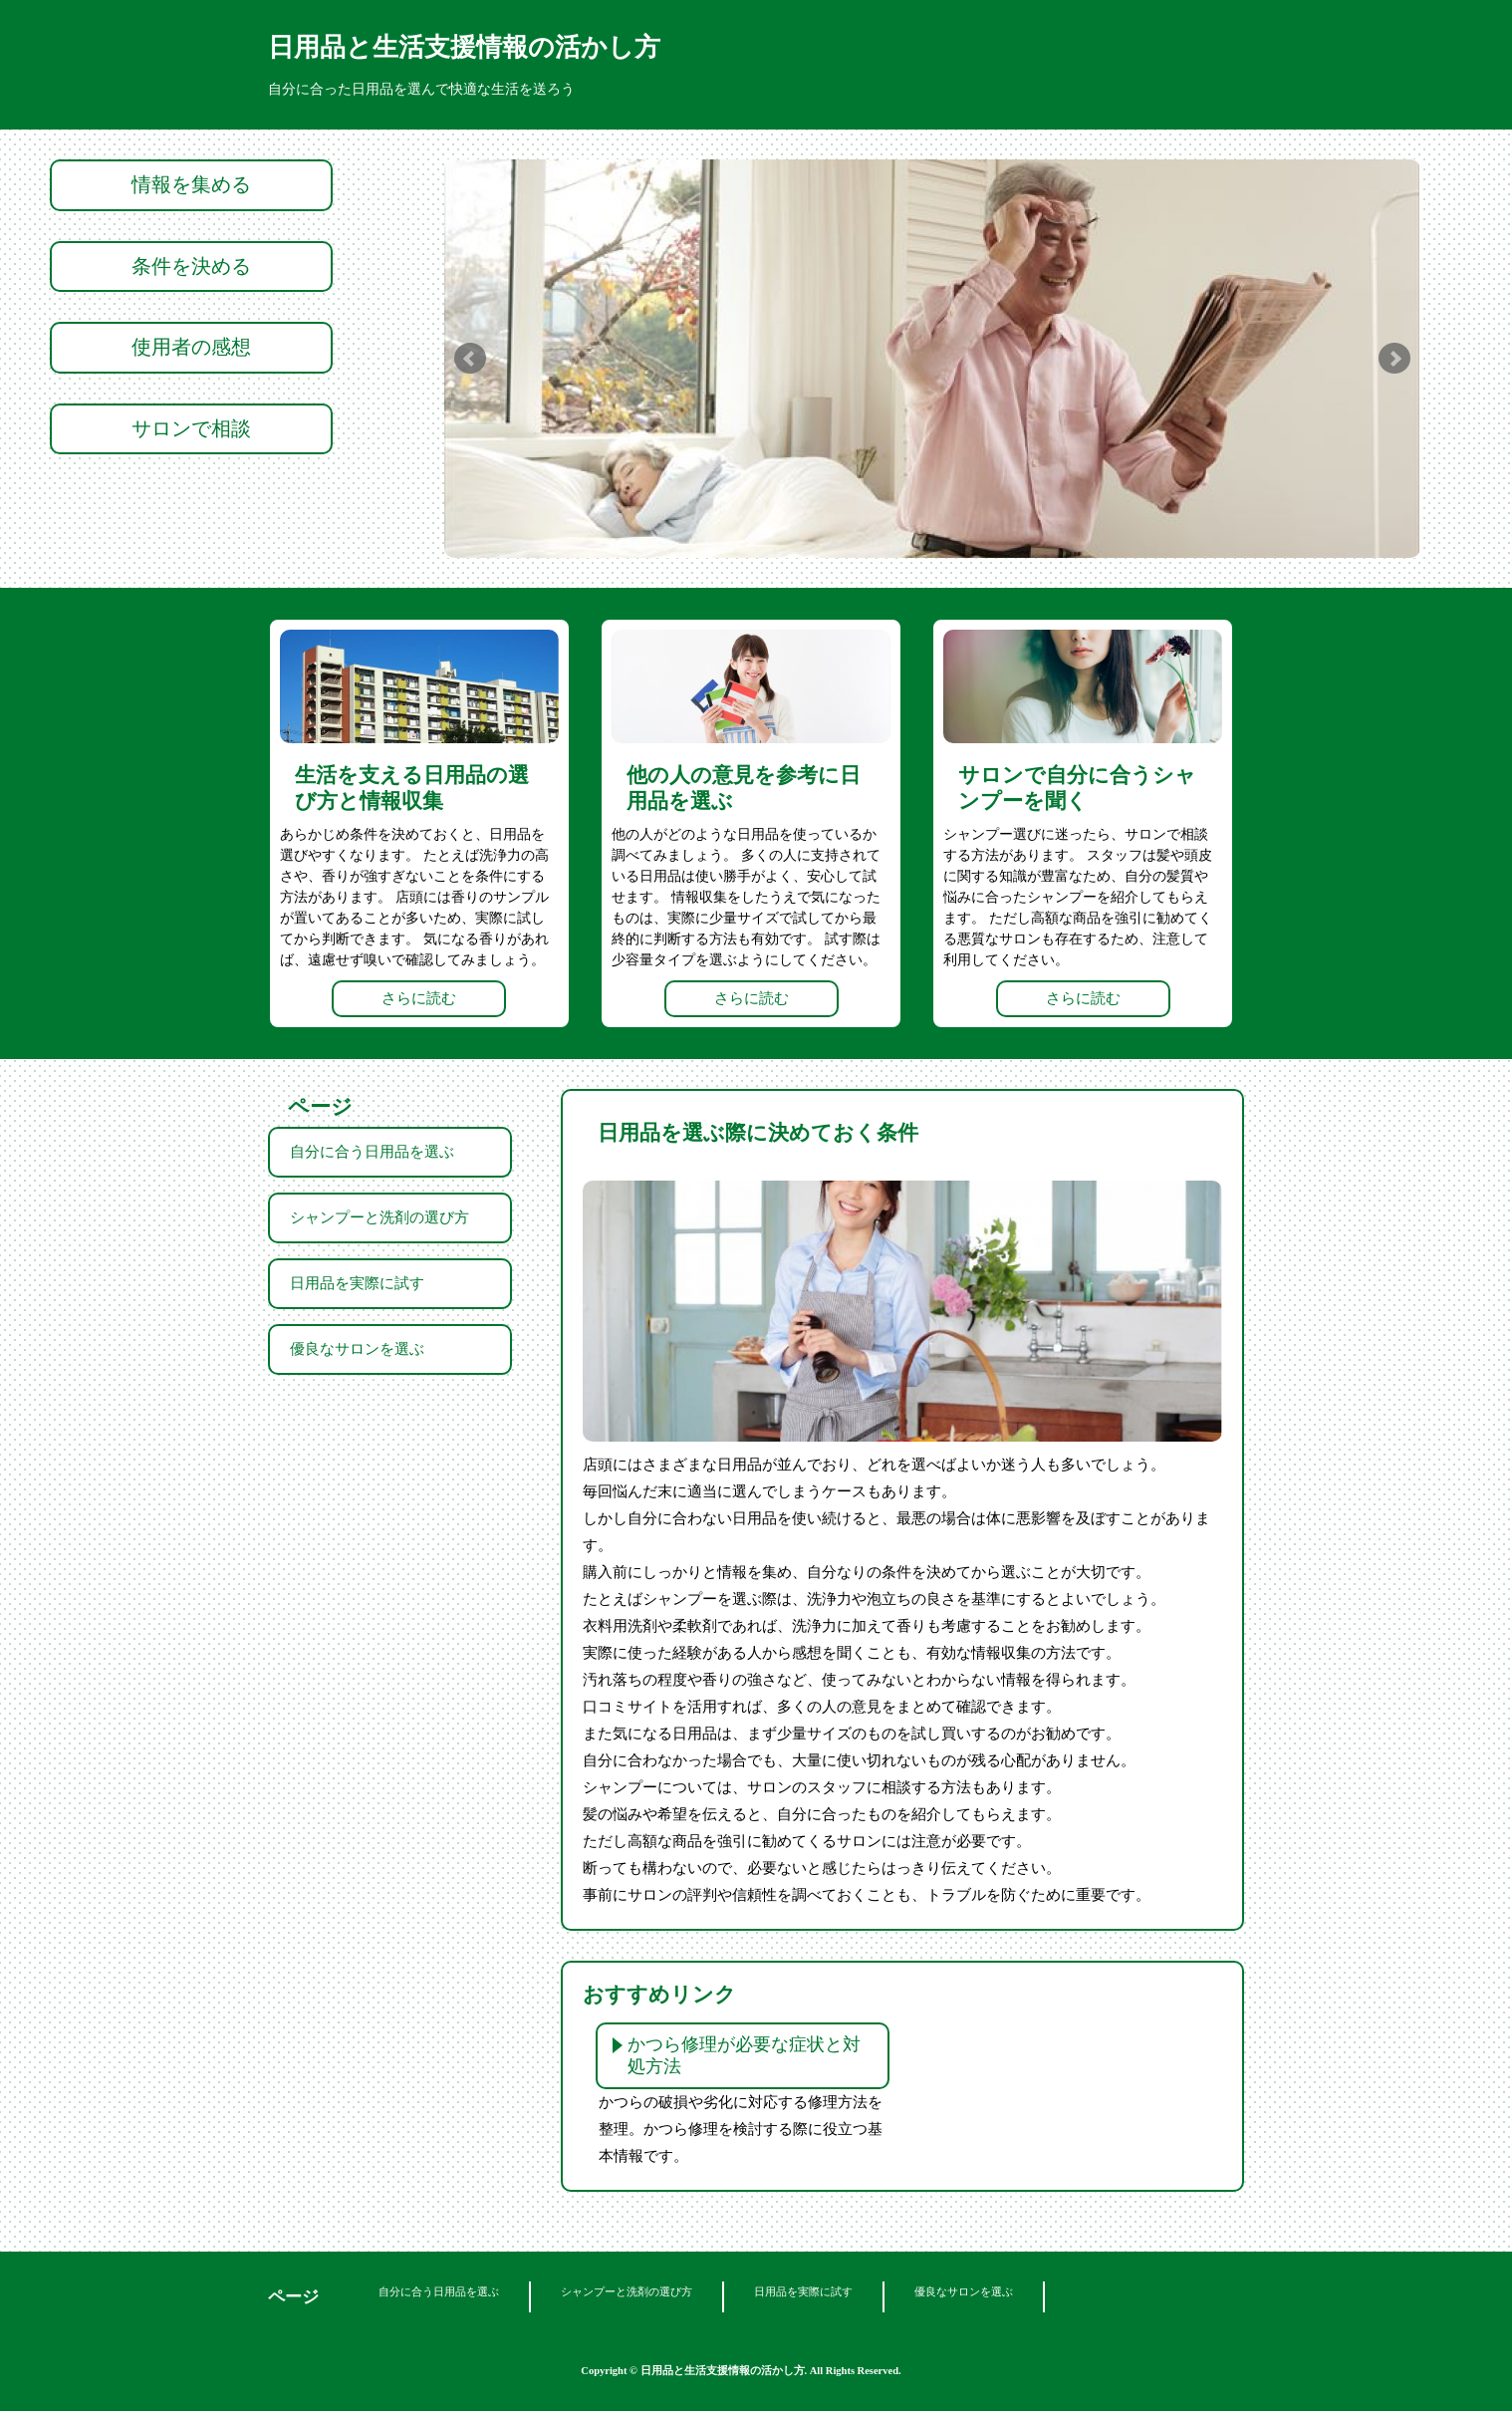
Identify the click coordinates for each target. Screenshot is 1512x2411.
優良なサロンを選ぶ (357, 1349)
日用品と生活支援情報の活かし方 (464, 47)
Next (1394, 359)
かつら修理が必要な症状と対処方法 (744, 2055)
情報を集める (191, 184)
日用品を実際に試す (357, 1283)
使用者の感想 (191, 347)
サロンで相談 (191, 428)
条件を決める (191, 266)
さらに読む (418, 998)
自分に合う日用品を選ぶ (372, 1152)
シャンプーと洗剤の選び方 (379, 1217)
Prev (470, 359)
